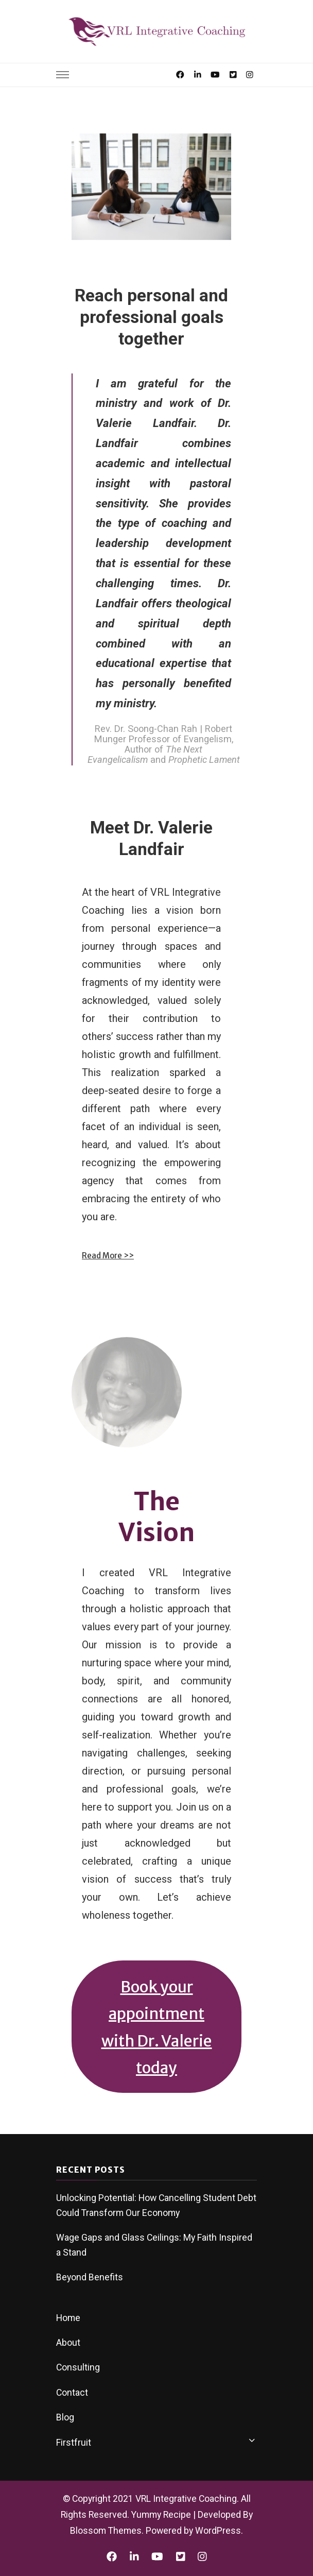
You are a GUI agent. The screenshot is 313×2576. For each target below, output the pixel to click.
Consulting (78, 2367)
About (68, 2343)
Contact (72, 2392)
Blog (65, 2417)
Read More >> (108, 1255)
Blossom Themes (106, 2531)
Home (68, 2318)
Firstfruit (73, 2442)
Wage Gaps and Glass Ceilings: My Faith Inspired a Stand (154, 2244)
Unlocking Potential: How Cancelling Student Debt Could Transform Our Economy (156, 2205)
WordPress (218, 2531)
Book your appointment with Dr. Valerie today (156, 2027)
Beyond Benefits (89, 2277)
